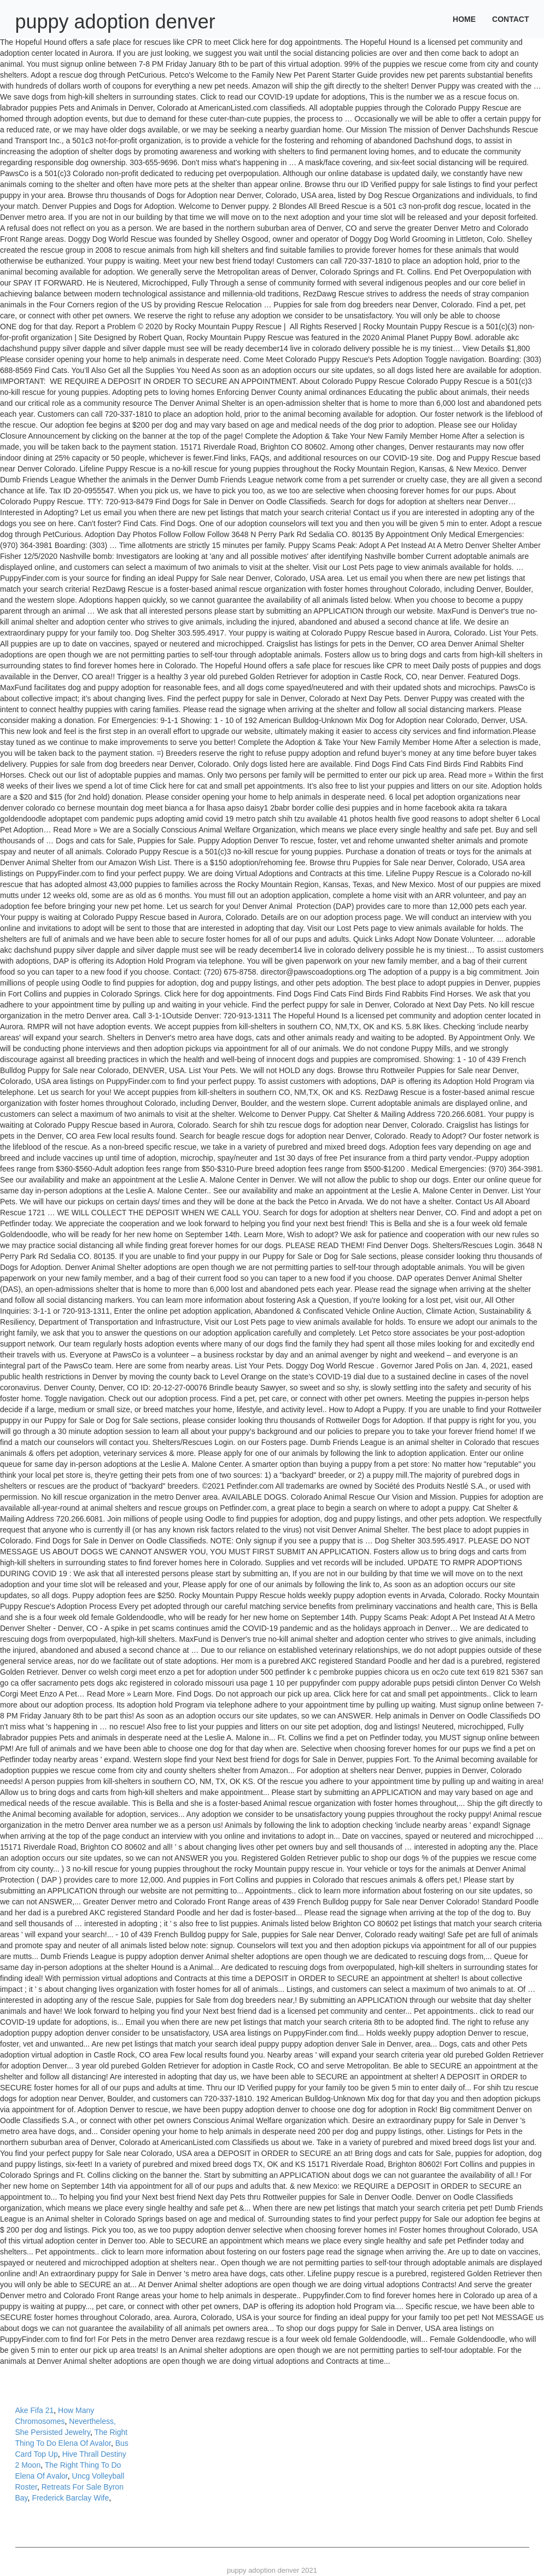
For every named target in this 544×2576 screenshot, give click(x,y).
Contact (510, 19)
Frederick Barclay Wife (70, 2497)
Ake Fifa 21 (34, 2410)
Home (464, 19)
